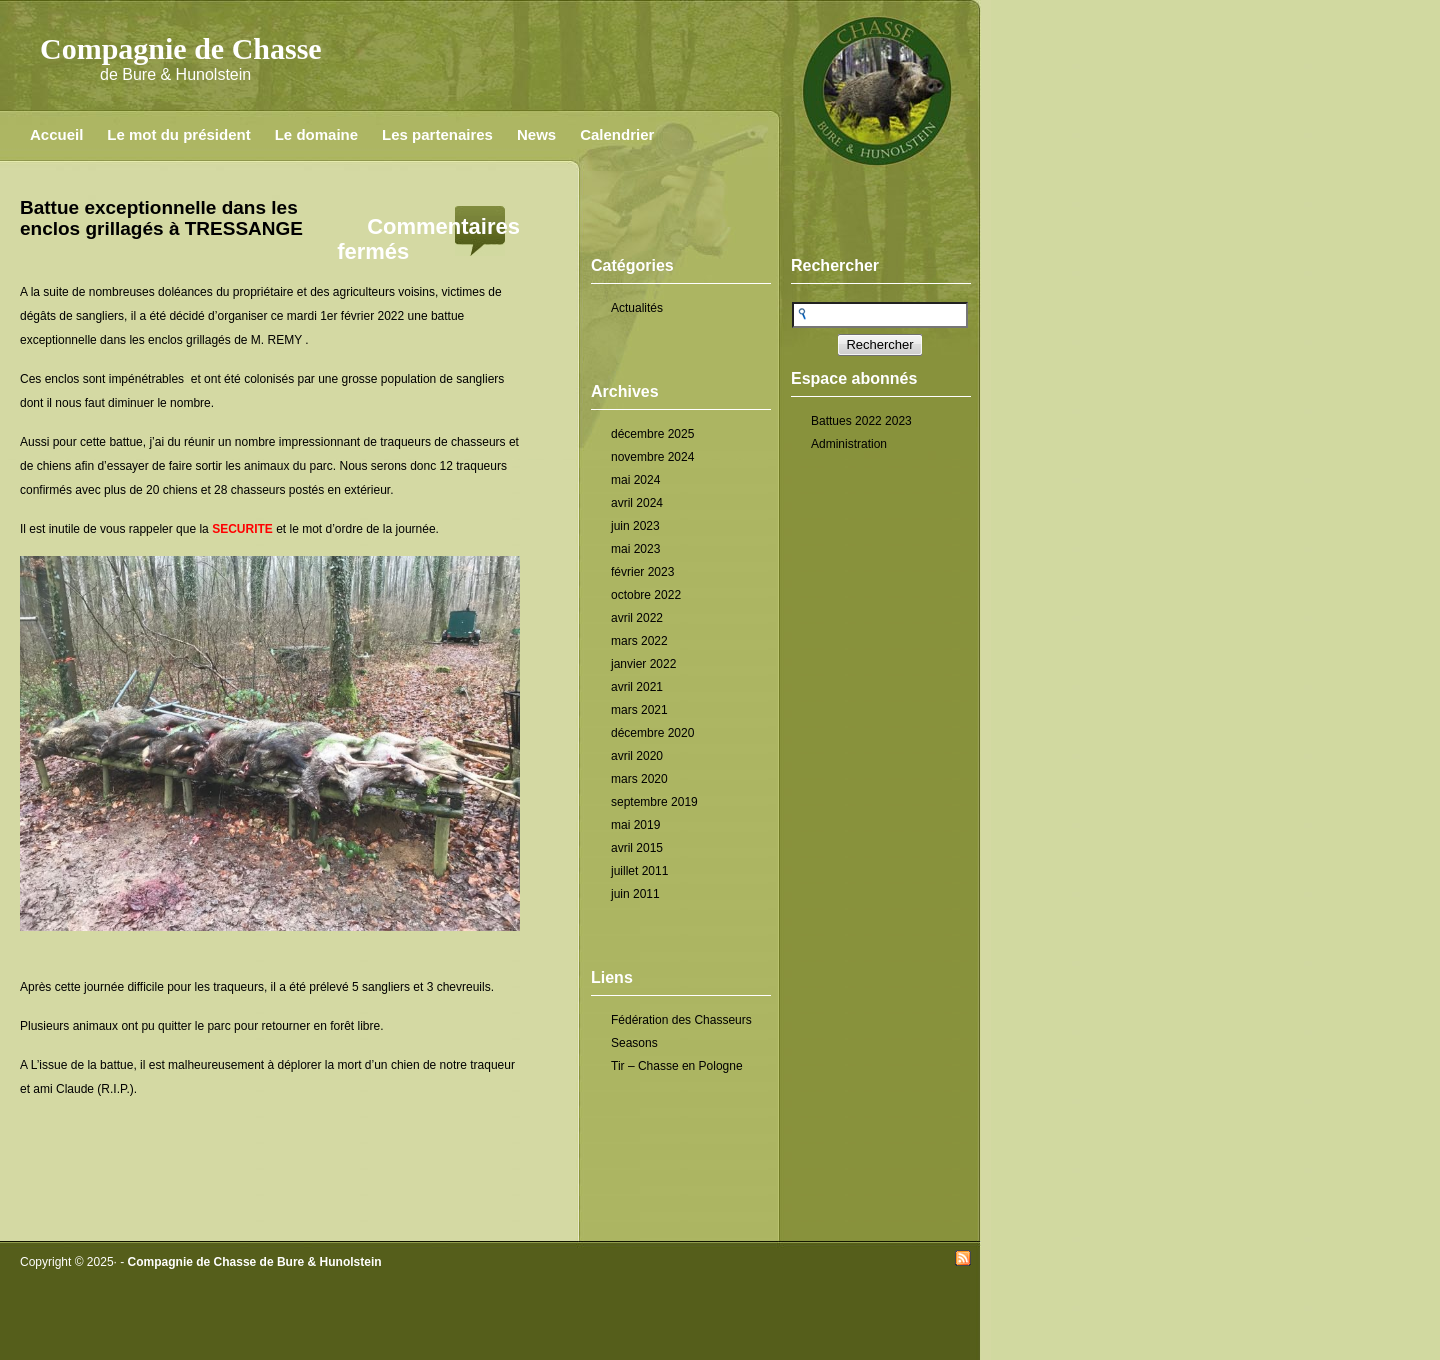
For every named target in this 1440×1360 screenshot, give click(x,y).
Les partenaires (437, 134)
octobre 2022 (646, 595)
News (536, 134)
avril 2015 (637, 848)
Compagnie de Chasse (181, 48)
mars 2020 (639, 779)
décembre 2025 (652, 434)
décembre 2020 (652, 733)
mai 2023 (635, 549)
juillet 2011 (639, 871)
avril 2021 (637, 687)
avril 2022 (637, 618)
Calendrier (617, 134)
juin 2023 (635, 526)
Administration (849, 444)
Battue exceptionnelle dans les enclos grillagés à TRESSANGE (161, 218)
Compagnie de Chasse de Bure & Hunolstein (255, 1262)
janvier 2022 (643, 664)
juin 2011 (635, 894)
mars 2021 (639, 710)
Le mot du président (178, 134)
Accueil (56, 134)
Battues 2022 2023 (861, 421)
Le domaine (316, 134)
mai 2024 (635, 480)
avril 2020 (637, 756)
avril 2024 (637, 503)
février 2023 (642, 572)
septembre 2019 (654, 802)
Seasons (634, 1043)
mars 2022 (639, 641)
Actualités (637, 308)
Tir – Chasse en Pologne (677, 1066)
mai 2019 (635, 825)
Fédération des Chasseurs (681, 1020)
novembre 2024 (652, 457)
